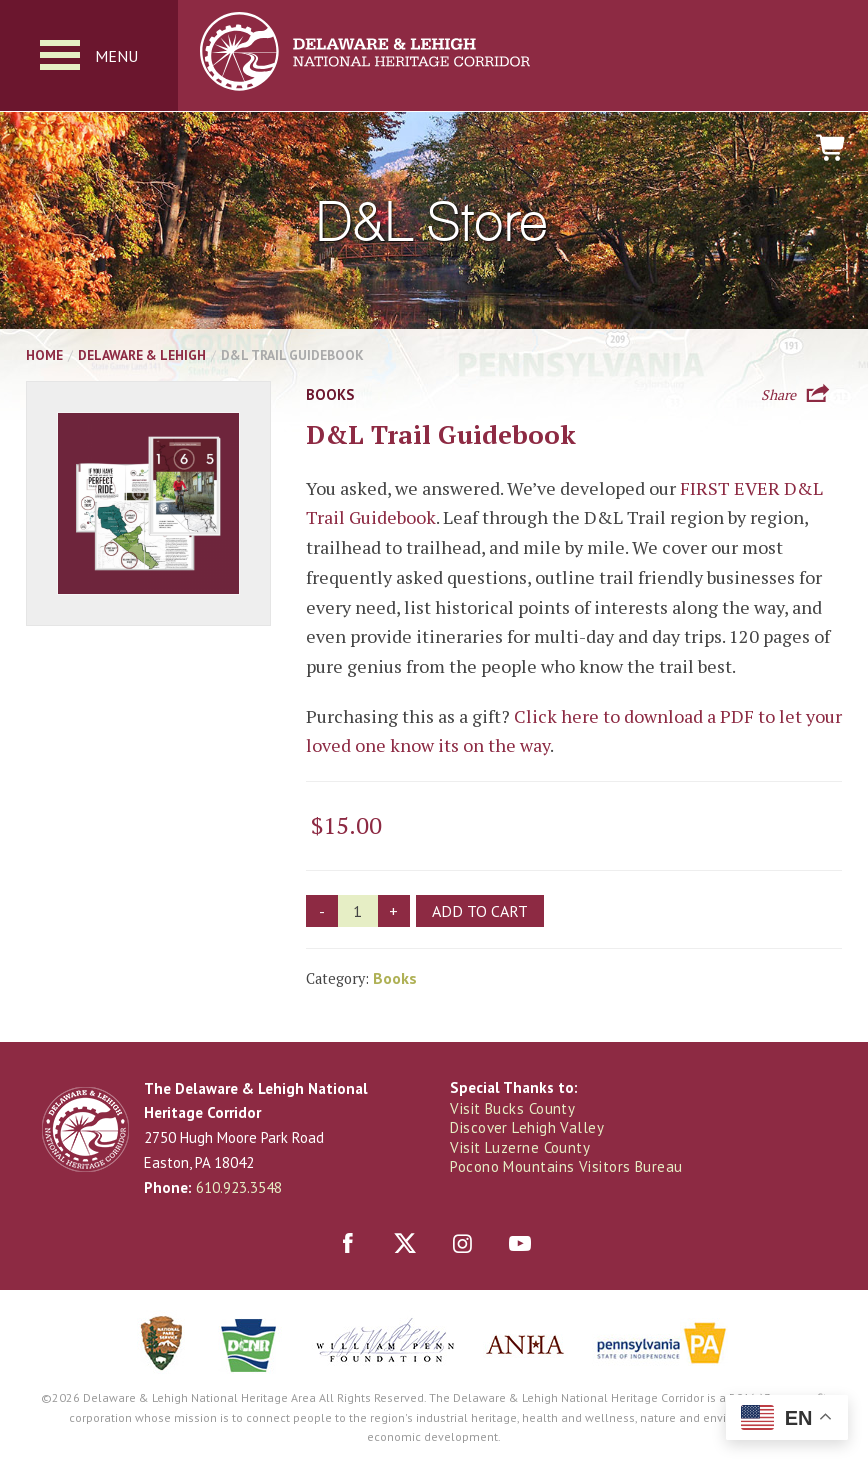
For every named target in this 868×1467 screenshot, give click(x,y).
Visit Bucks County (512, 1108)
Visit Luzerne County (520, 1147)
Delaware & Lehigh (142, 355)
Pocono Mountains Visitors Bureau (566, 1166)
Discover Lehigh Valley (527, 1127)
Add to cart (480, 911)
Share (778, 393)
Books (330, 394)
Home (44, 355)
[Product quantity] (358, 911)
